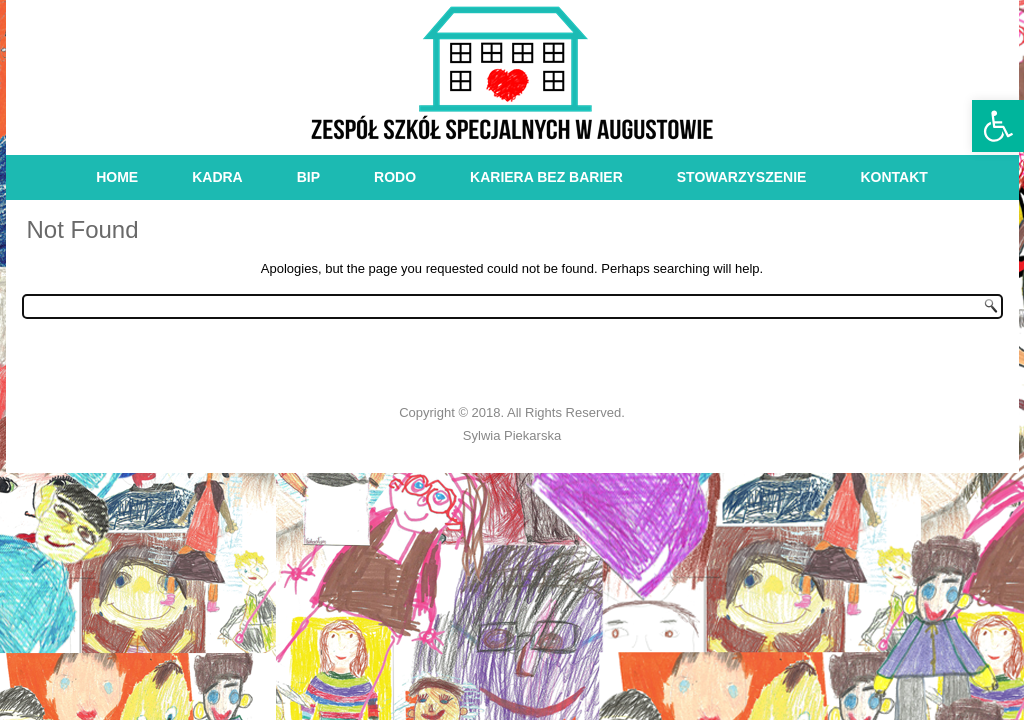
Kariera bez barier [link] (546, 177)
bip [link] (308, 177)
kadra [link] (217, 177)
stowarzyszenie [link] (742, 177)
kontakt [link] (893, 177)
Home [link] (117, 177)
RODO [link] (395, 177)
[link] (998, 126)
